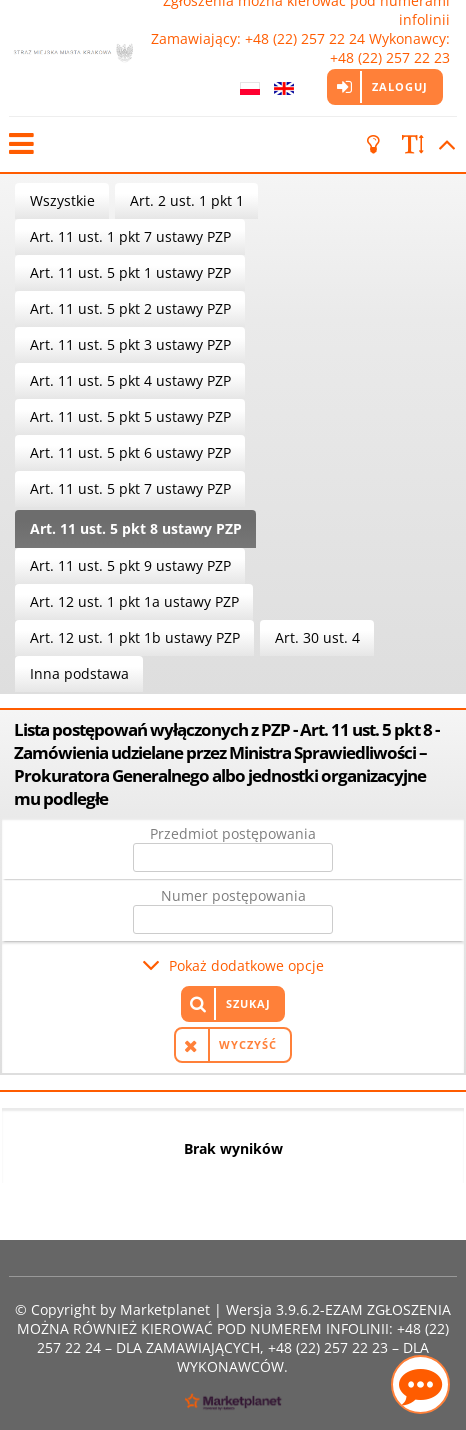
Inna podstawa (79, 673)
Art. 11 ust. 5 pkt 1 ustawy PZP (130, 272)
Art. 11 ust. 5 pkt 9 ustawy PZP (130, 565)
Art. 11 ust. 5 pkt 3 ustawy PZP (130, 344)
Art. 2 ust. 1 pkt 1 (187, 200)
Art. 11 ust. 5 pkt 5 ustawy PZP (130, 416)
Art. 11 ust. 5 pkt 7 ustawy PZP (130, 488)
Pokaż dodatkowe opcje (246, 965)
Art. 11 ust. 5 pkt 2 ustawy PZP (130, 308)
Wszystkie (62, 200)
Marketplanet (165, 1309)
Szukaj (248, 1003)
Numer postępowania (233, 895)
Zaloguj (400, 86)
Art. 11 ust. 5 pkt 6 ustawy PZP (130, 452)
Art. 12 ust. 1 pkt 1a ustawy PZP (134, 601)
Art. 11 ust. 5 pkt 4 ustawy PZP (130, 380)
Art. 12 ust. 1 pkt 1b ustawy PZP (135, 637)
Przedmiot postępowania (233, 833)
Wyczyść (248, 1044)
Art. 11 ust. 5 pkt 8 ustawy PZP (136, 528)
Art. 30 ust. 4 (317, 637)
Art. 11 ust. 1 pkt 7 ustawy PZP (130, 236)
